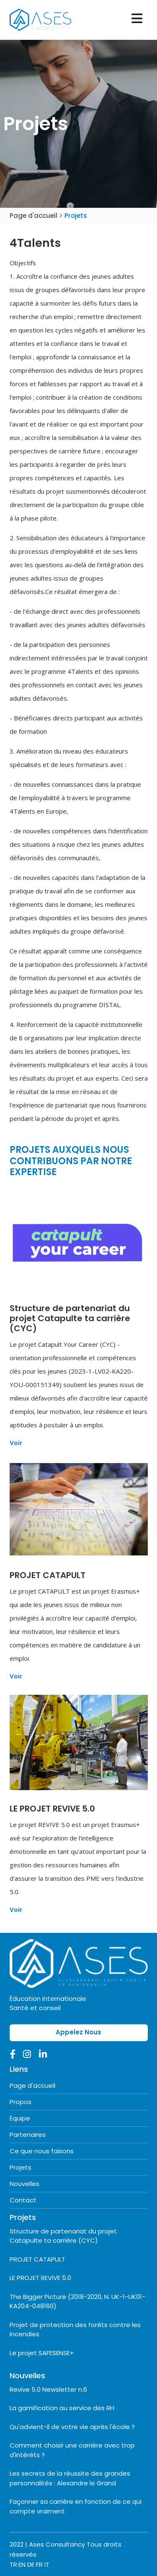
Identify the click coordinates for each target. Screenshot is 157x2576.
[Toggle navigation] (137, 18)
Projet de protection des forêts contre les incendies (75, 2329)
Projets (20, 2167)
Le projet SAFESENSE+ (42, 2352)
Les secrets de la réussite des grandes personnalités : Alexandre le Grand (70, 2478)
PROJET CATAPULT (37, 2259)
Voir (16, 1443)
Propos (20, 2101)
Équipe (20, 2118)
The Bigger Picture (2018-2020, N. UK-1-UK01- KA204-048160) (77, 2301)
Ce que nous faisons (42, 2151)
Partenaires (28, 2134)
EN (22, 2564)
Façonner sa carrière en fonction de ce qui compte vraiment (76, 2506)
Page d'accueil (34, 215)
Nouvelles (24, 2183)
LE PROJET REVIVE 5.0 (40, 2277)
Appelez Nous (78, 2032)
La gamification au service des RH (62, 2407)
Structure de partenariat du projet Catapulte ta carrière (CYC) (63, 2236)
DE (30, 2564)
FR (39, 2564)
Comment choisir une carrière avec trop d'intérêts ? (72, 2450)
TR (13, 2564)
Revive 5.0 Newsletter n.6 (48, 2389)
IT (46, 2564)
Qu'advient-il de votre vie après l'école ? (72, 2426)
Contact (23, 2200)
